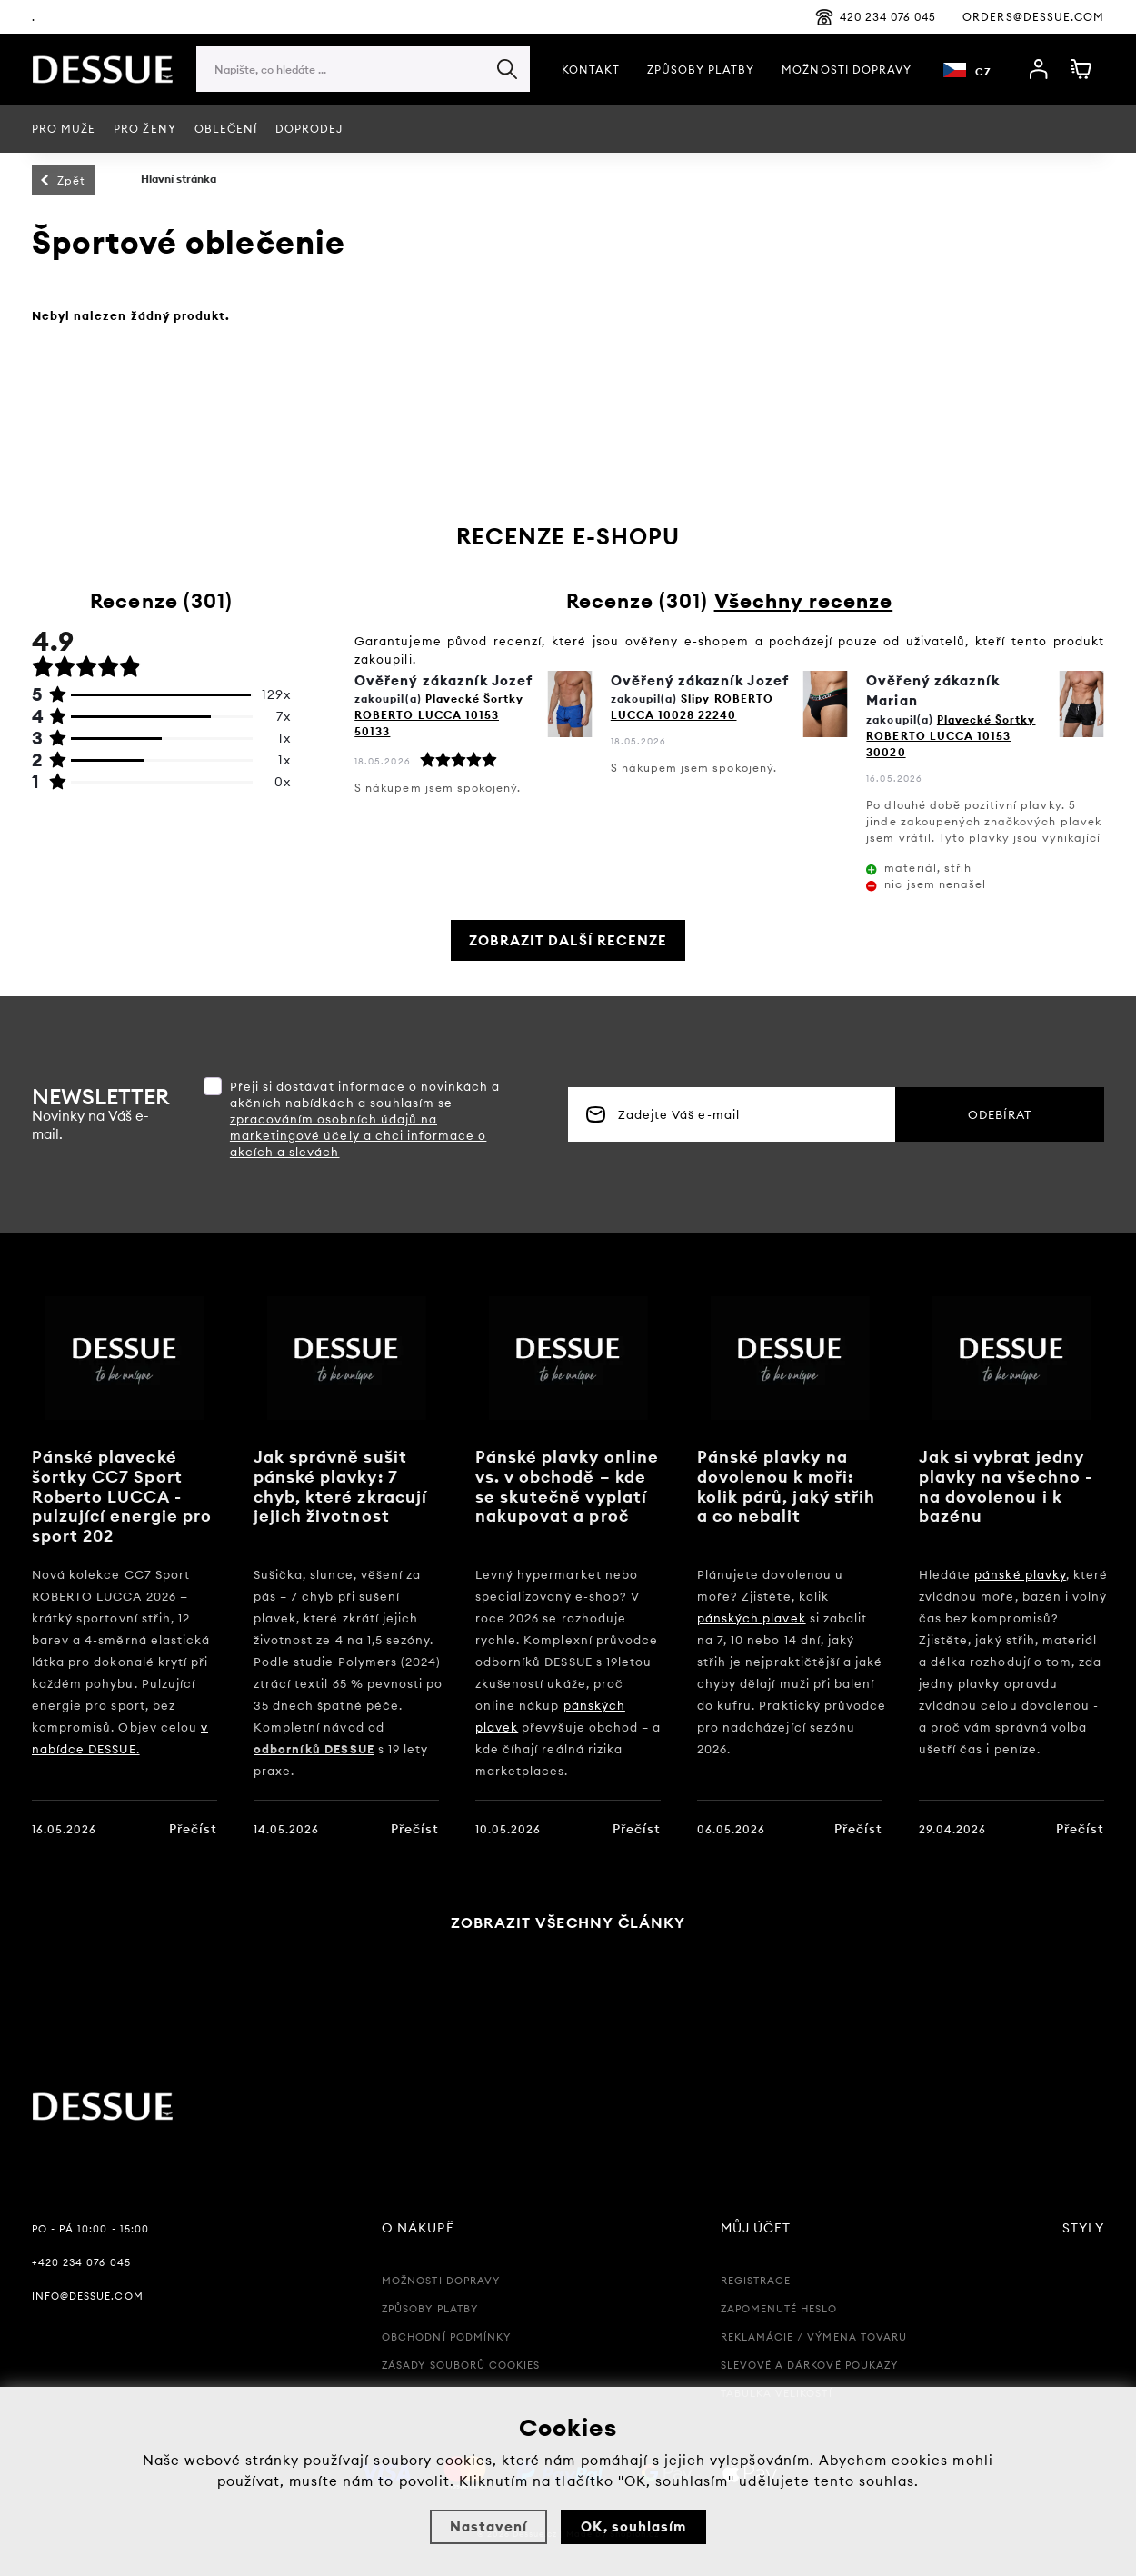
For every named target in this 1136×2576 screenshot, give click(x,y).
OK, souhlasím (634, 2526)
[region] (363, 105)
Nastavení (488, 2526)
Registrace (756, 2280)
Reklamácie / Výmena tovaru (814, 2337)
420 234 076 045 (876, 17)
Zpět (71, 180)
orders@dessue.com (1033, 17)
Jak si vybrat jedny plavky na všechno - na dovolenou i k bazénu (1005, 1486)
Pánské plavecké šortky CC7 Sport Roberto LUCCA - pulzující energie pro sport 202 (122, 1495)
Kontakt (591, 69)
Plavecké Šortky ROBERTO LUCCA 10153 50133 (438, 715)
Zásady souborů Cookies (461, 2365)
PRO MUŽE (63, 128)
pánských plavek (751, 1618)
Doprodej (309, 128)
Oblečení (225, 128)
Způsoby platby (701, 69)
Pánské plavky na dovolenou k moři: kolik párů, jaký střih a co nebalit (786, 1486)
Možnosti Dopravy (847, 69)
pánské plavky (1020, 1574)
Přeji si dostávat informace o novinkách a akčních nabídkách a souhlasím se (365, 1119)
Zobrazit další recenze (568, 940)
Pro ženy (144, 128)
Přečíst (193, 1829)
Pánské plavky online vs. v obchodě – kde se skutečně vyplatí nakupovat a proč (567, 1486)
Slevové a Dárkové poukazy (809, 2365)
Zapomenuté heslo (779, 2308)
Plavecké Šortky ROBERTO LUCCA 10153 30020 (950, 736)
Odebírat (999, 1114)
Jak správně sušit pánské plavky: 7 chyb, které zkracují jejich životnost (340, 1486)
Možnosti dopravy (441, 2280)
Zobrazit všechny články (568, 1922)
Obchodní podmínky (446, 2337)
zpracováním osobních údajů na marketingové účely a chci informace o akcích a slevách (358, 1135)
